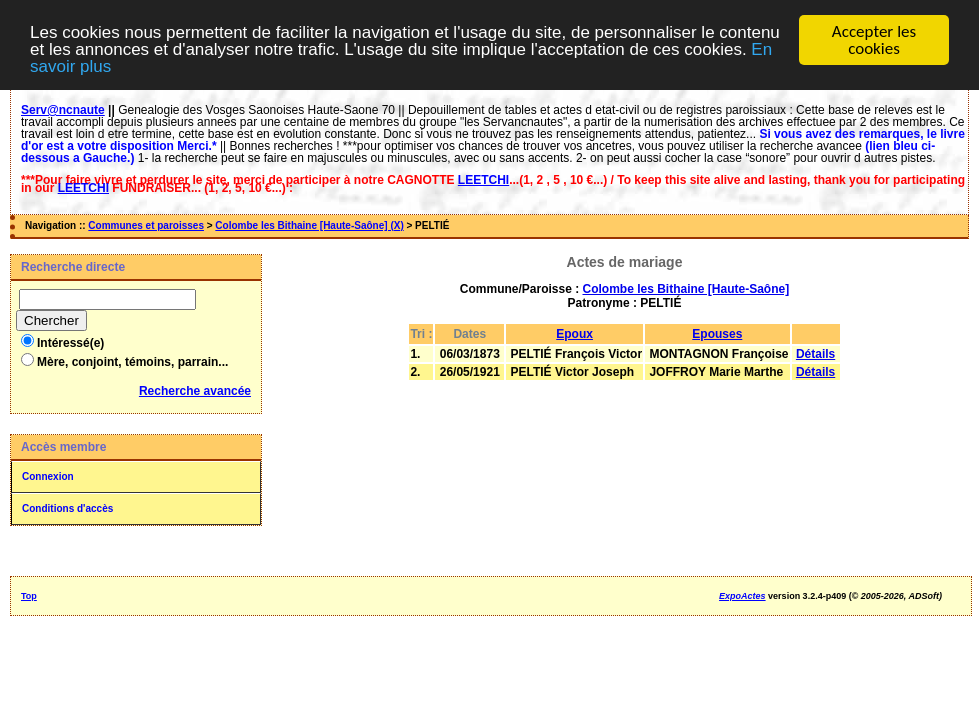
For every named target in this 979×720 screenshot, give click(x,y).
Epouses (717, 334)
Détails (815, 354)
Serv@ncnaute (63, 110)
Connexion (48, 476)
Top (29, 596)
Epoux (574, 334)
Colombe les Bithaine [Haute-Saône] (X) (309, 225)
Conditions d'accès (67, 508)
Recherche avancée (195, 391)
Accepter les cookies (874, 40)
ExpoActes (742, 596)
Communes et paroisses (146, 225)
